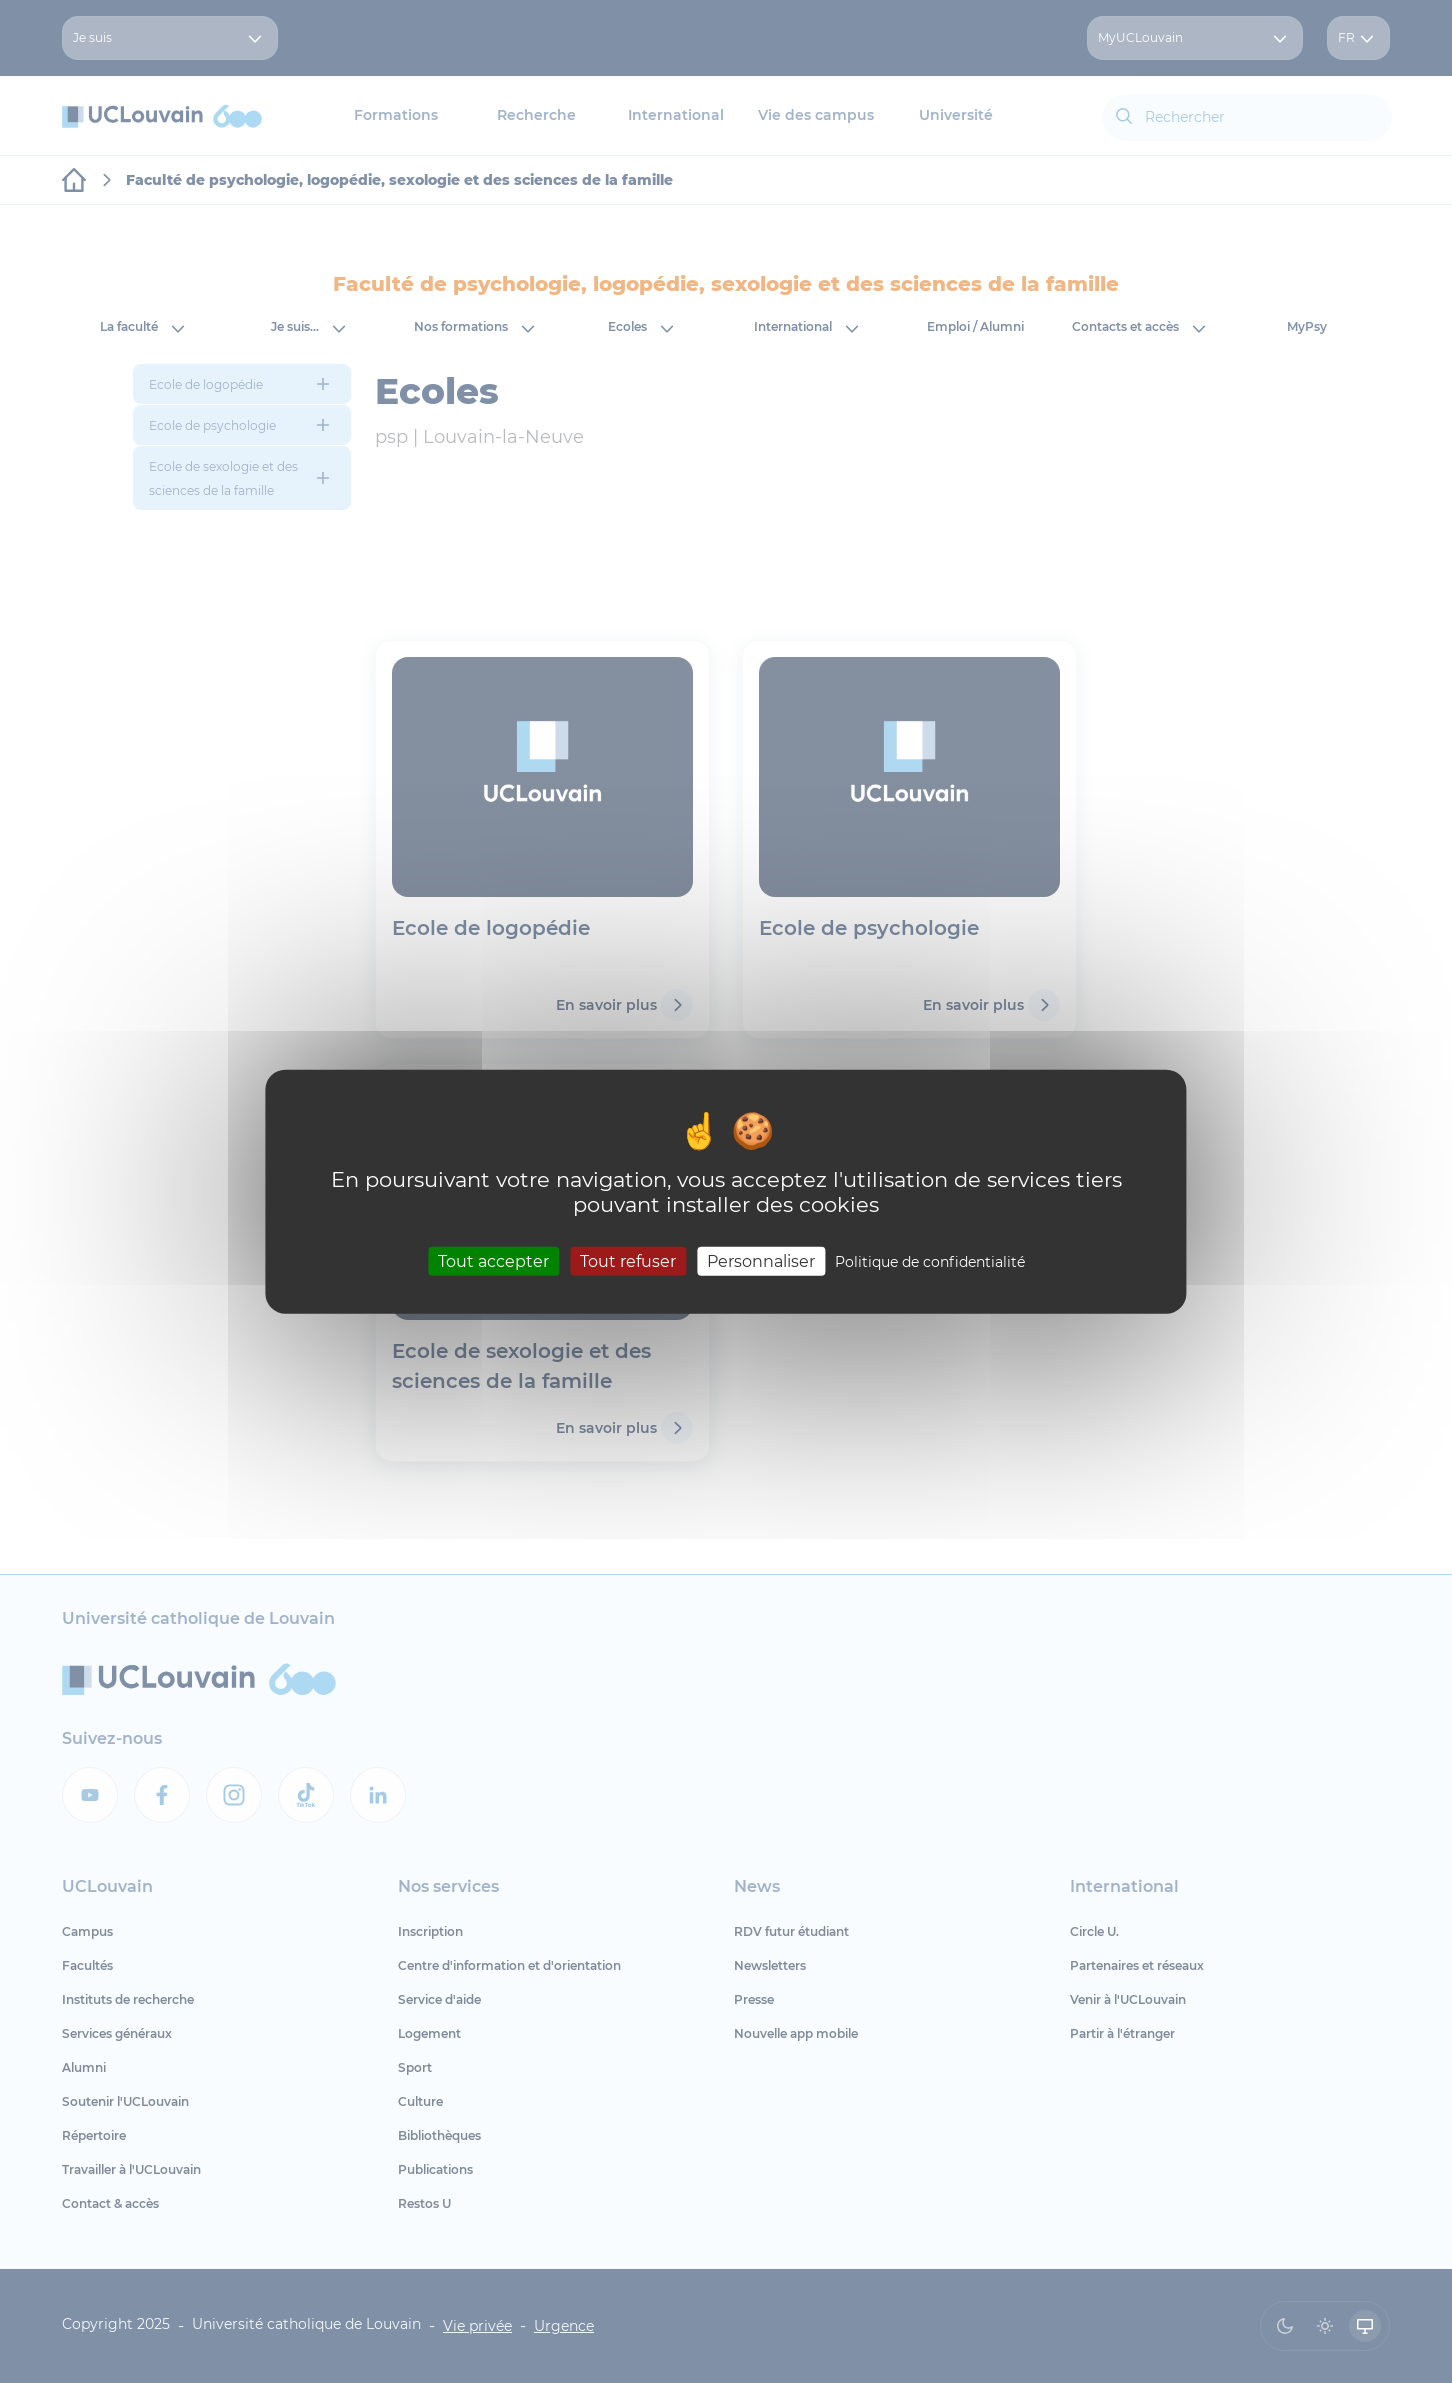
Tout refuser (628, 1261)
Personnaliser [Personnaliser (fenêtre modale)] (761, 1261)
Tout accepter (493, 1261)
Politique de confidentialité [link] (930, 1262)
